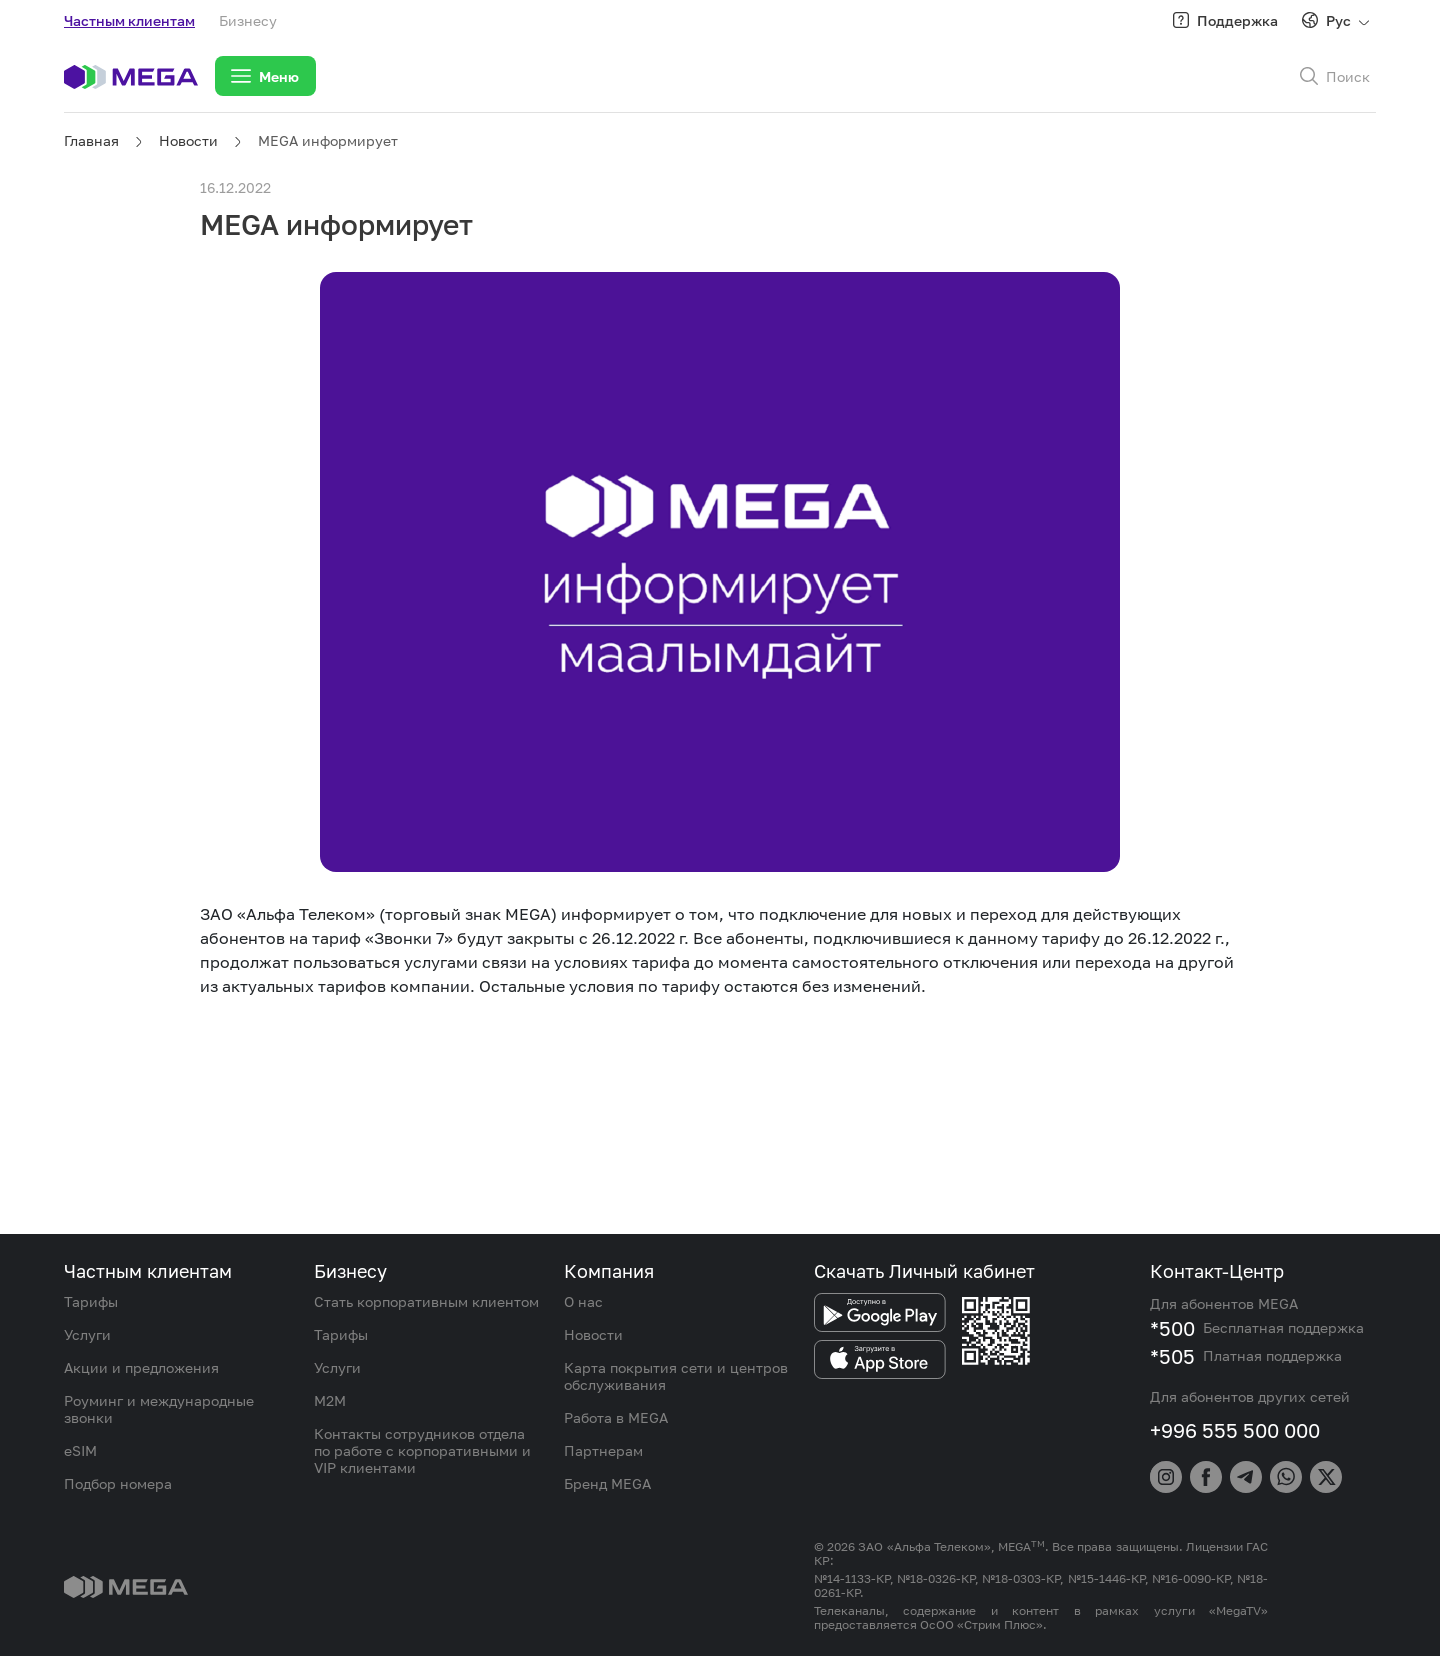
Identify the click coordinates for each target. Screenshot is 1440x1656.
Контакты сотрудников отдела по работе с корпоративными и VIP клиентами (422, 1450)
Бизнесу (248, 20)
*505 (1172, 1356)
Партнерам (603, 1450)
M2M (330, 1400)
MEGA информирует (328, 140)
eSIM (80, 1450)
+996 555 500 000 (1235, 1430)
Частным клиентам (129, 20)
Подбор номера (118, 1483)
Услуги (87, 1334)
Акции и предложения (141, 1367)
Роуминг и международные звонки (159, 1409)
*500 (1172, 1328)
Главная (91, 140)
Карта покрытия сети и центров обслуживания (676, 1376)
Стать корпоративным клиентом (426, 1301)
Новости (188, 140)
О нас (583, 1301)
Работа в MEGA (616, 1417)
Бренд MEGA (607, 1483)
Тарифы (91, 1301)
